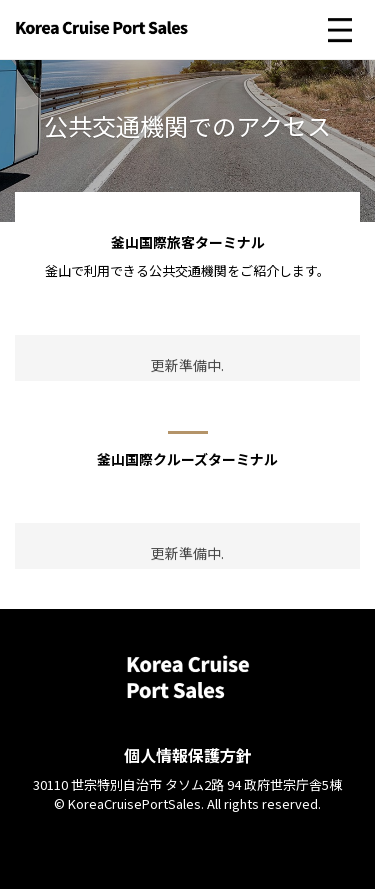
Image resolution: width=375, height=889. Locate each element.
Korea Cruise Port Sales (102, 35)
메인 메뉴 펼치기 (340, 30)
